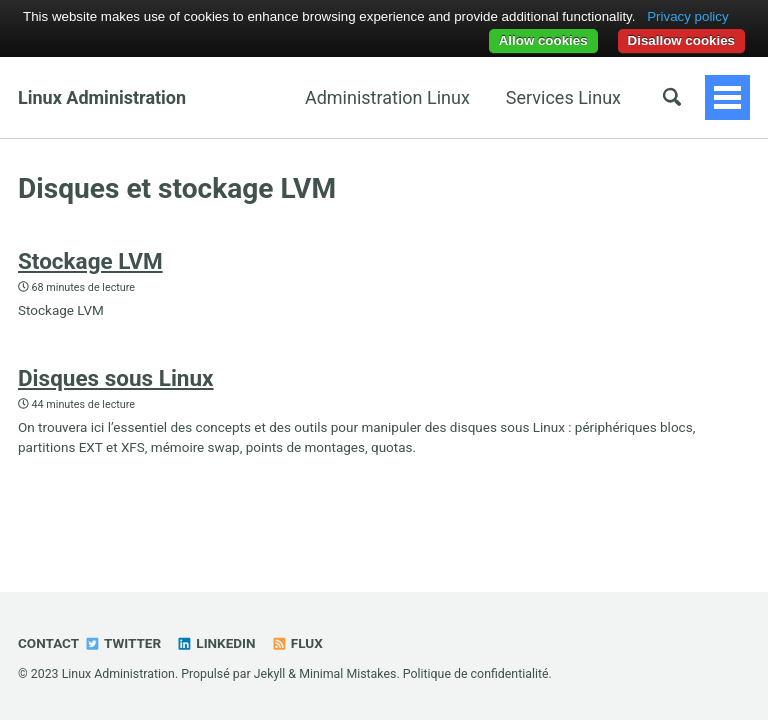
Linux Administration (102, 97)
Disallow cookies (681, 40)
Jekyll (270, 674)
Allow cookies (543, 40)
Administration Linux (387, 97)
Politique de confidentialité (476, 674)
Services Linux (563, 97)
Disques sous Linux (116, 378)
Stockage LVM (90, 261)
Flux (297, 643)
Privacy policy (687, 16)
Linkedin (215, 643)
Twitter (122, 643)
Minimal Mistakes (347, 674)
